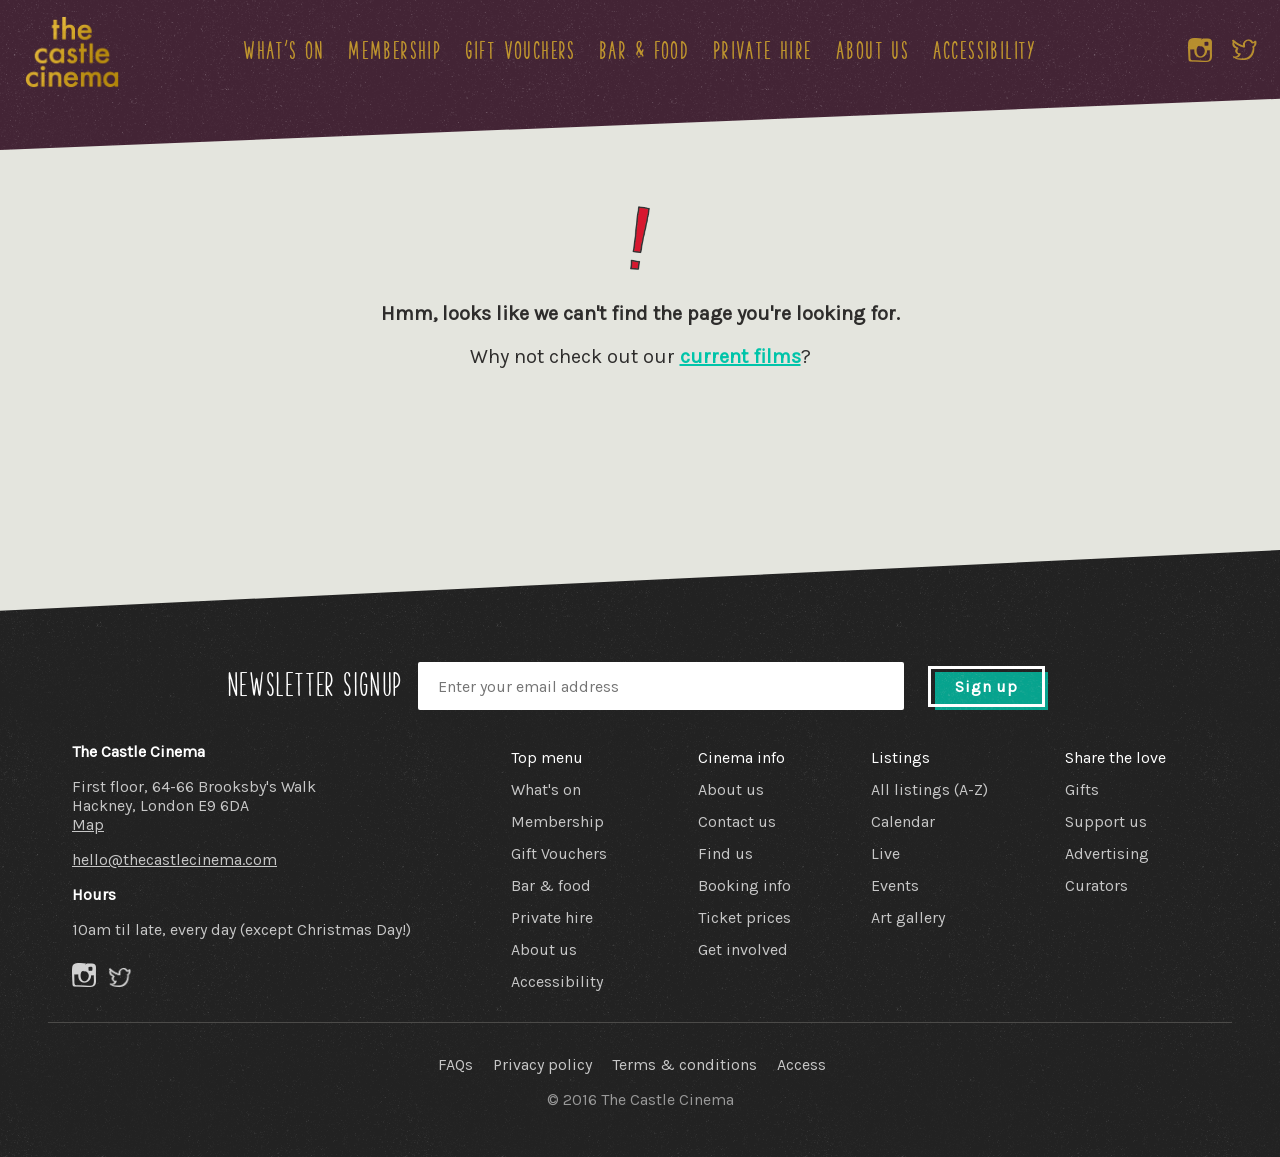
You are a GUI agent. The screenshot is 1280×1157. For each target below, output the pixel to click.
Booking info (744, 885)
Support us (1106, 821)
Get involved (743, 949)
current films (740, 356)
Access (801, 1064)
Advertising (1107, 853)
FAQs (455, 1064)
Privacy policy (542, 1064)
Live (885, 853)
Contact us (737, 821)
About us (872, 50)
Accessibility (985, 50)
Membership (394, 50)
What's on (284, 50)
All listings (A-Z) (929, 789)
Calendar (903, 821)
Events (895, 885)
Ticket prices (744, 917)
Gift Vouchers (520, 50)
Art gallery (908, 917)
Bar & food (644, 50)
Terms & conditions (684, 1064)
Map (88, 824)
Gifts (1082, 789)
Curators (1096, 885)
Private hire (763, 50)
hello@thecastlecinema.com (174, 859)
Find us (725, 853)
